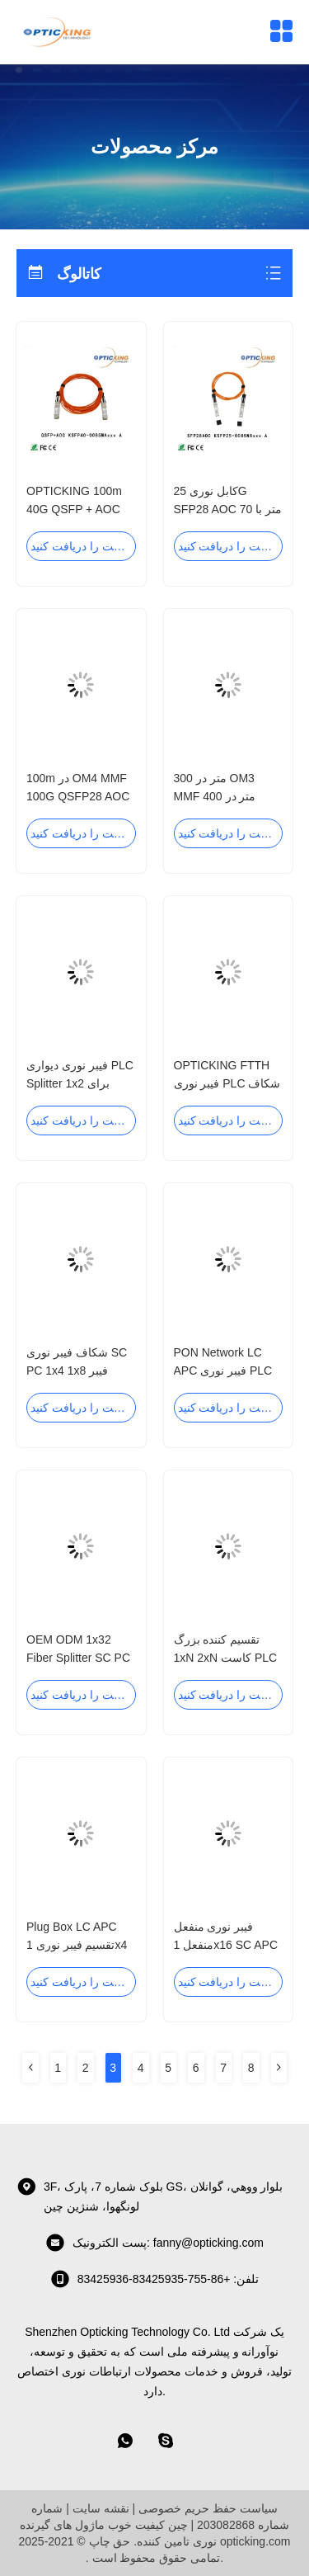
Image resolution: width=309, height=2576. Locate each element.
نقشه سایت (101, 2508)
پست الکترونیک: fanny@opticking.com (154, 2243)
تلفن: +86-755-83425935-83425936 (155, 2279)
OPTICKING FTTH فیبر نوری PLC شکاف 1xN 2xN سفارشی (227, 1083)
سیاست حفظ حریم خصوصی (208, 2508)
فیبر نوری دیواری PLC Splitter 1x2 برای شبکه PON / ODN (79, 1083)
